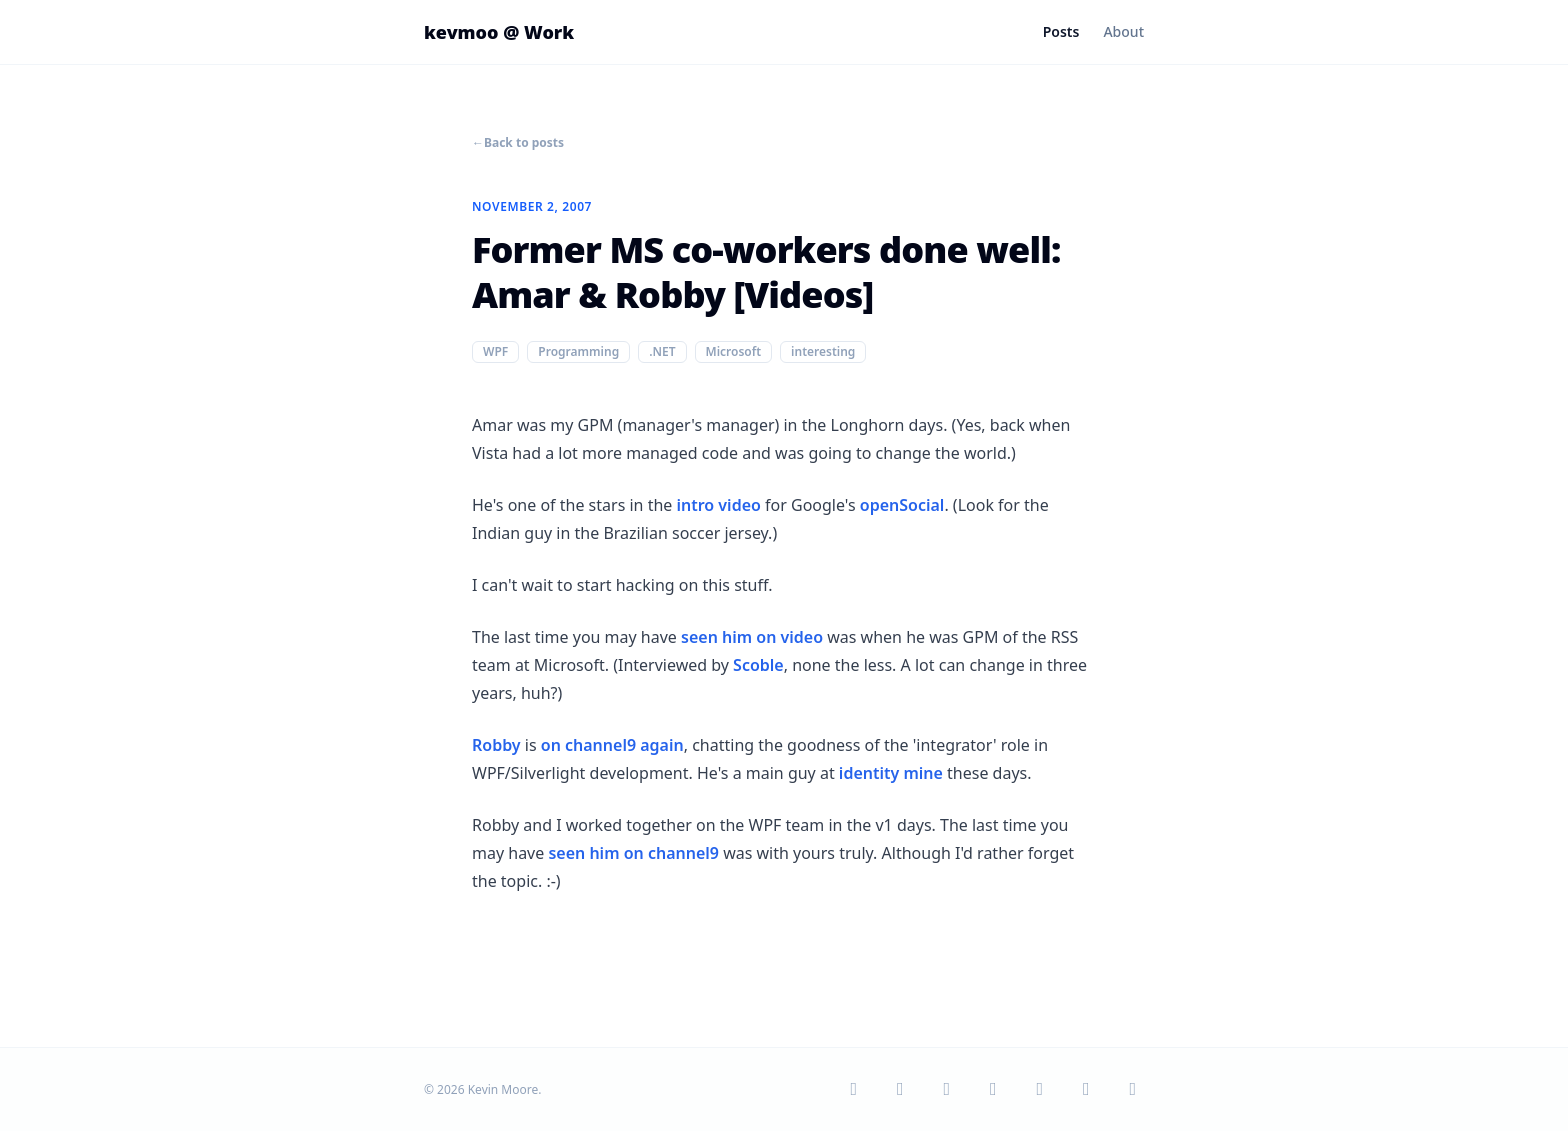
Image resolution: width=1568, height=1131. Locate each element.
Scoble (758, 665)
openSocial (902, 505)
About (1123, 31)
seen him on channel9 (633, 853)
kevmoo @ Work (499, 32)
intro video (718, 505)
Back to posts (518, 143)
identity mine (891, 773)
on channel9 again (612, 745)
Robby (496, 745)
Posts (1061, 31)
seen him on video (752, 637)
